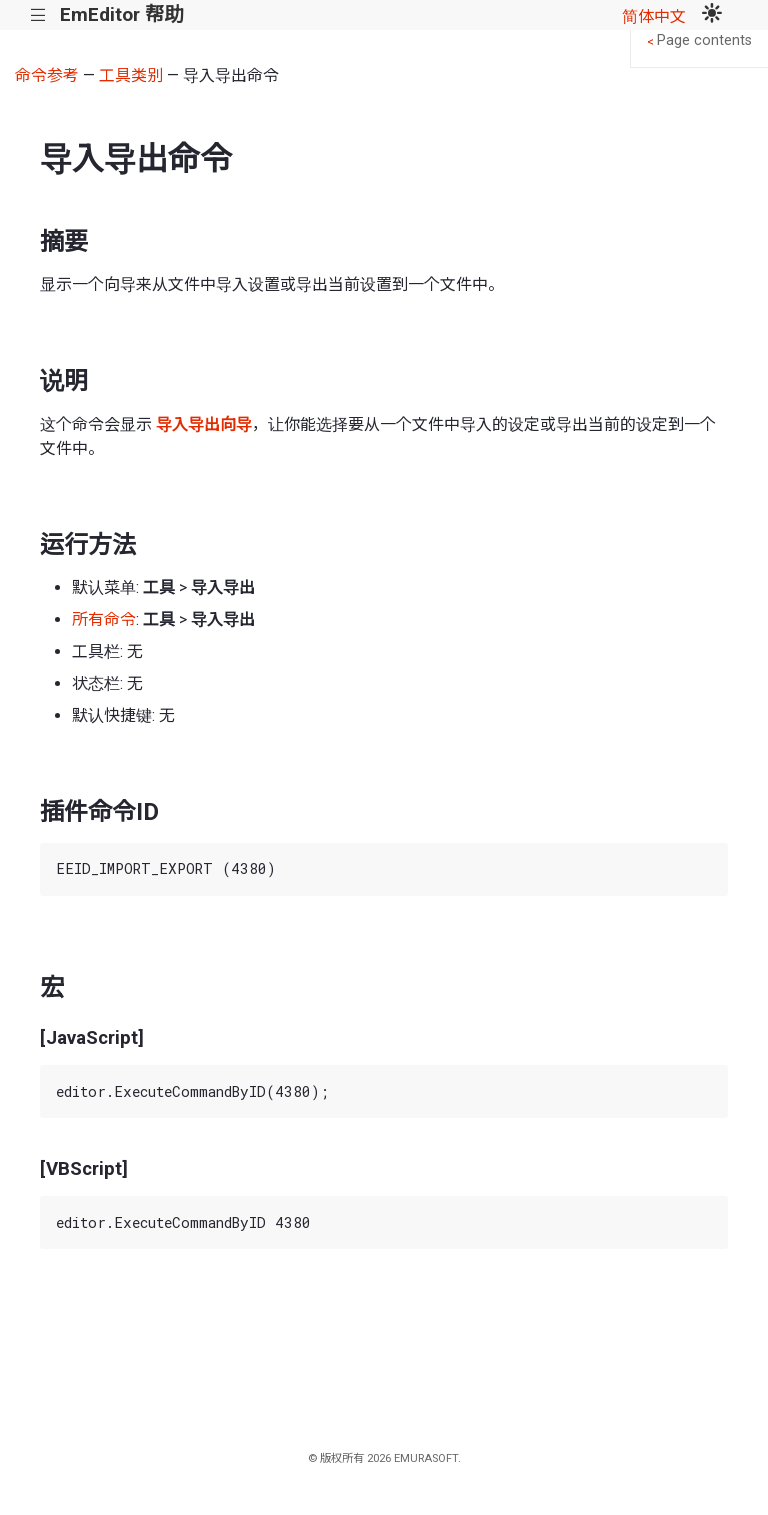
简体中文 (654, 16)
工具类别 (131, 75)
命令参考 (47, 75)
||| (38, 15)
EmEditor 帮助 (121, 14)
